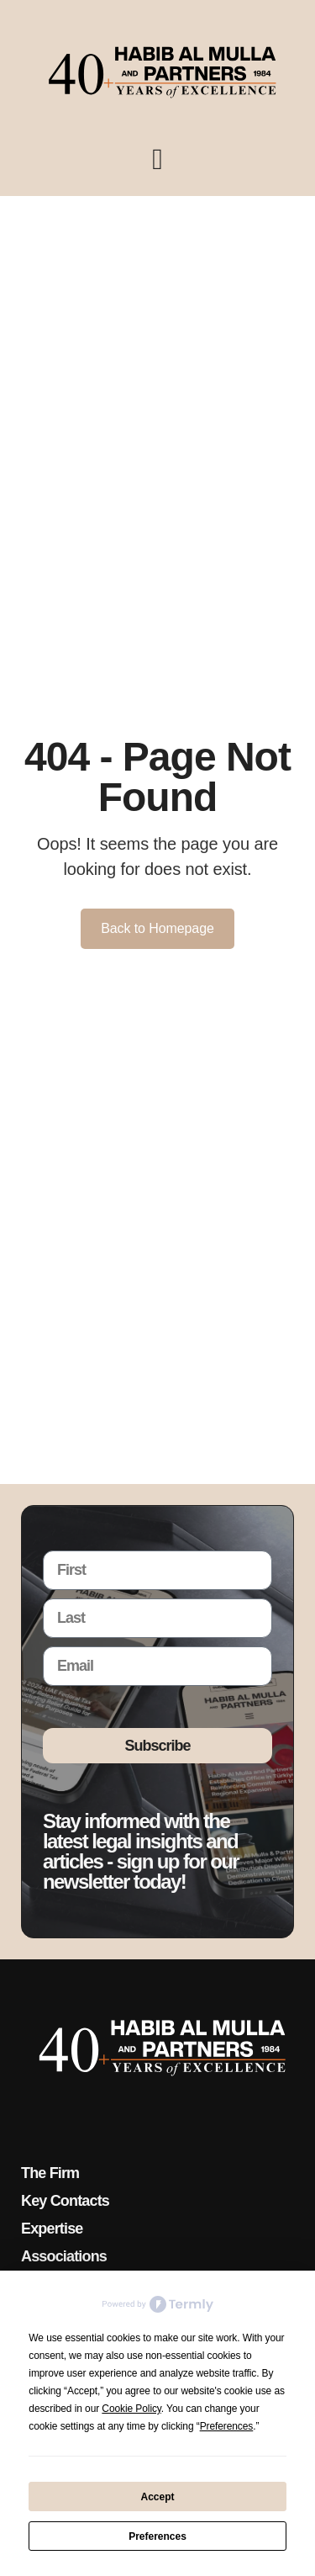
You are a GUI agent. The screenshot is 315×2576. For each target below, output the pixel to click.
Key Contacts (65, 2200)
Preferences (157, 2536)
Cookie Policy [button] (131, 2408)
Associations (64, 2256)
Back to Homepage (157, 928)
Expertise (51, 2228)
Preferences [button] (227, 2426)
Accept (157, 2497)
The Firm (50, 2173)
